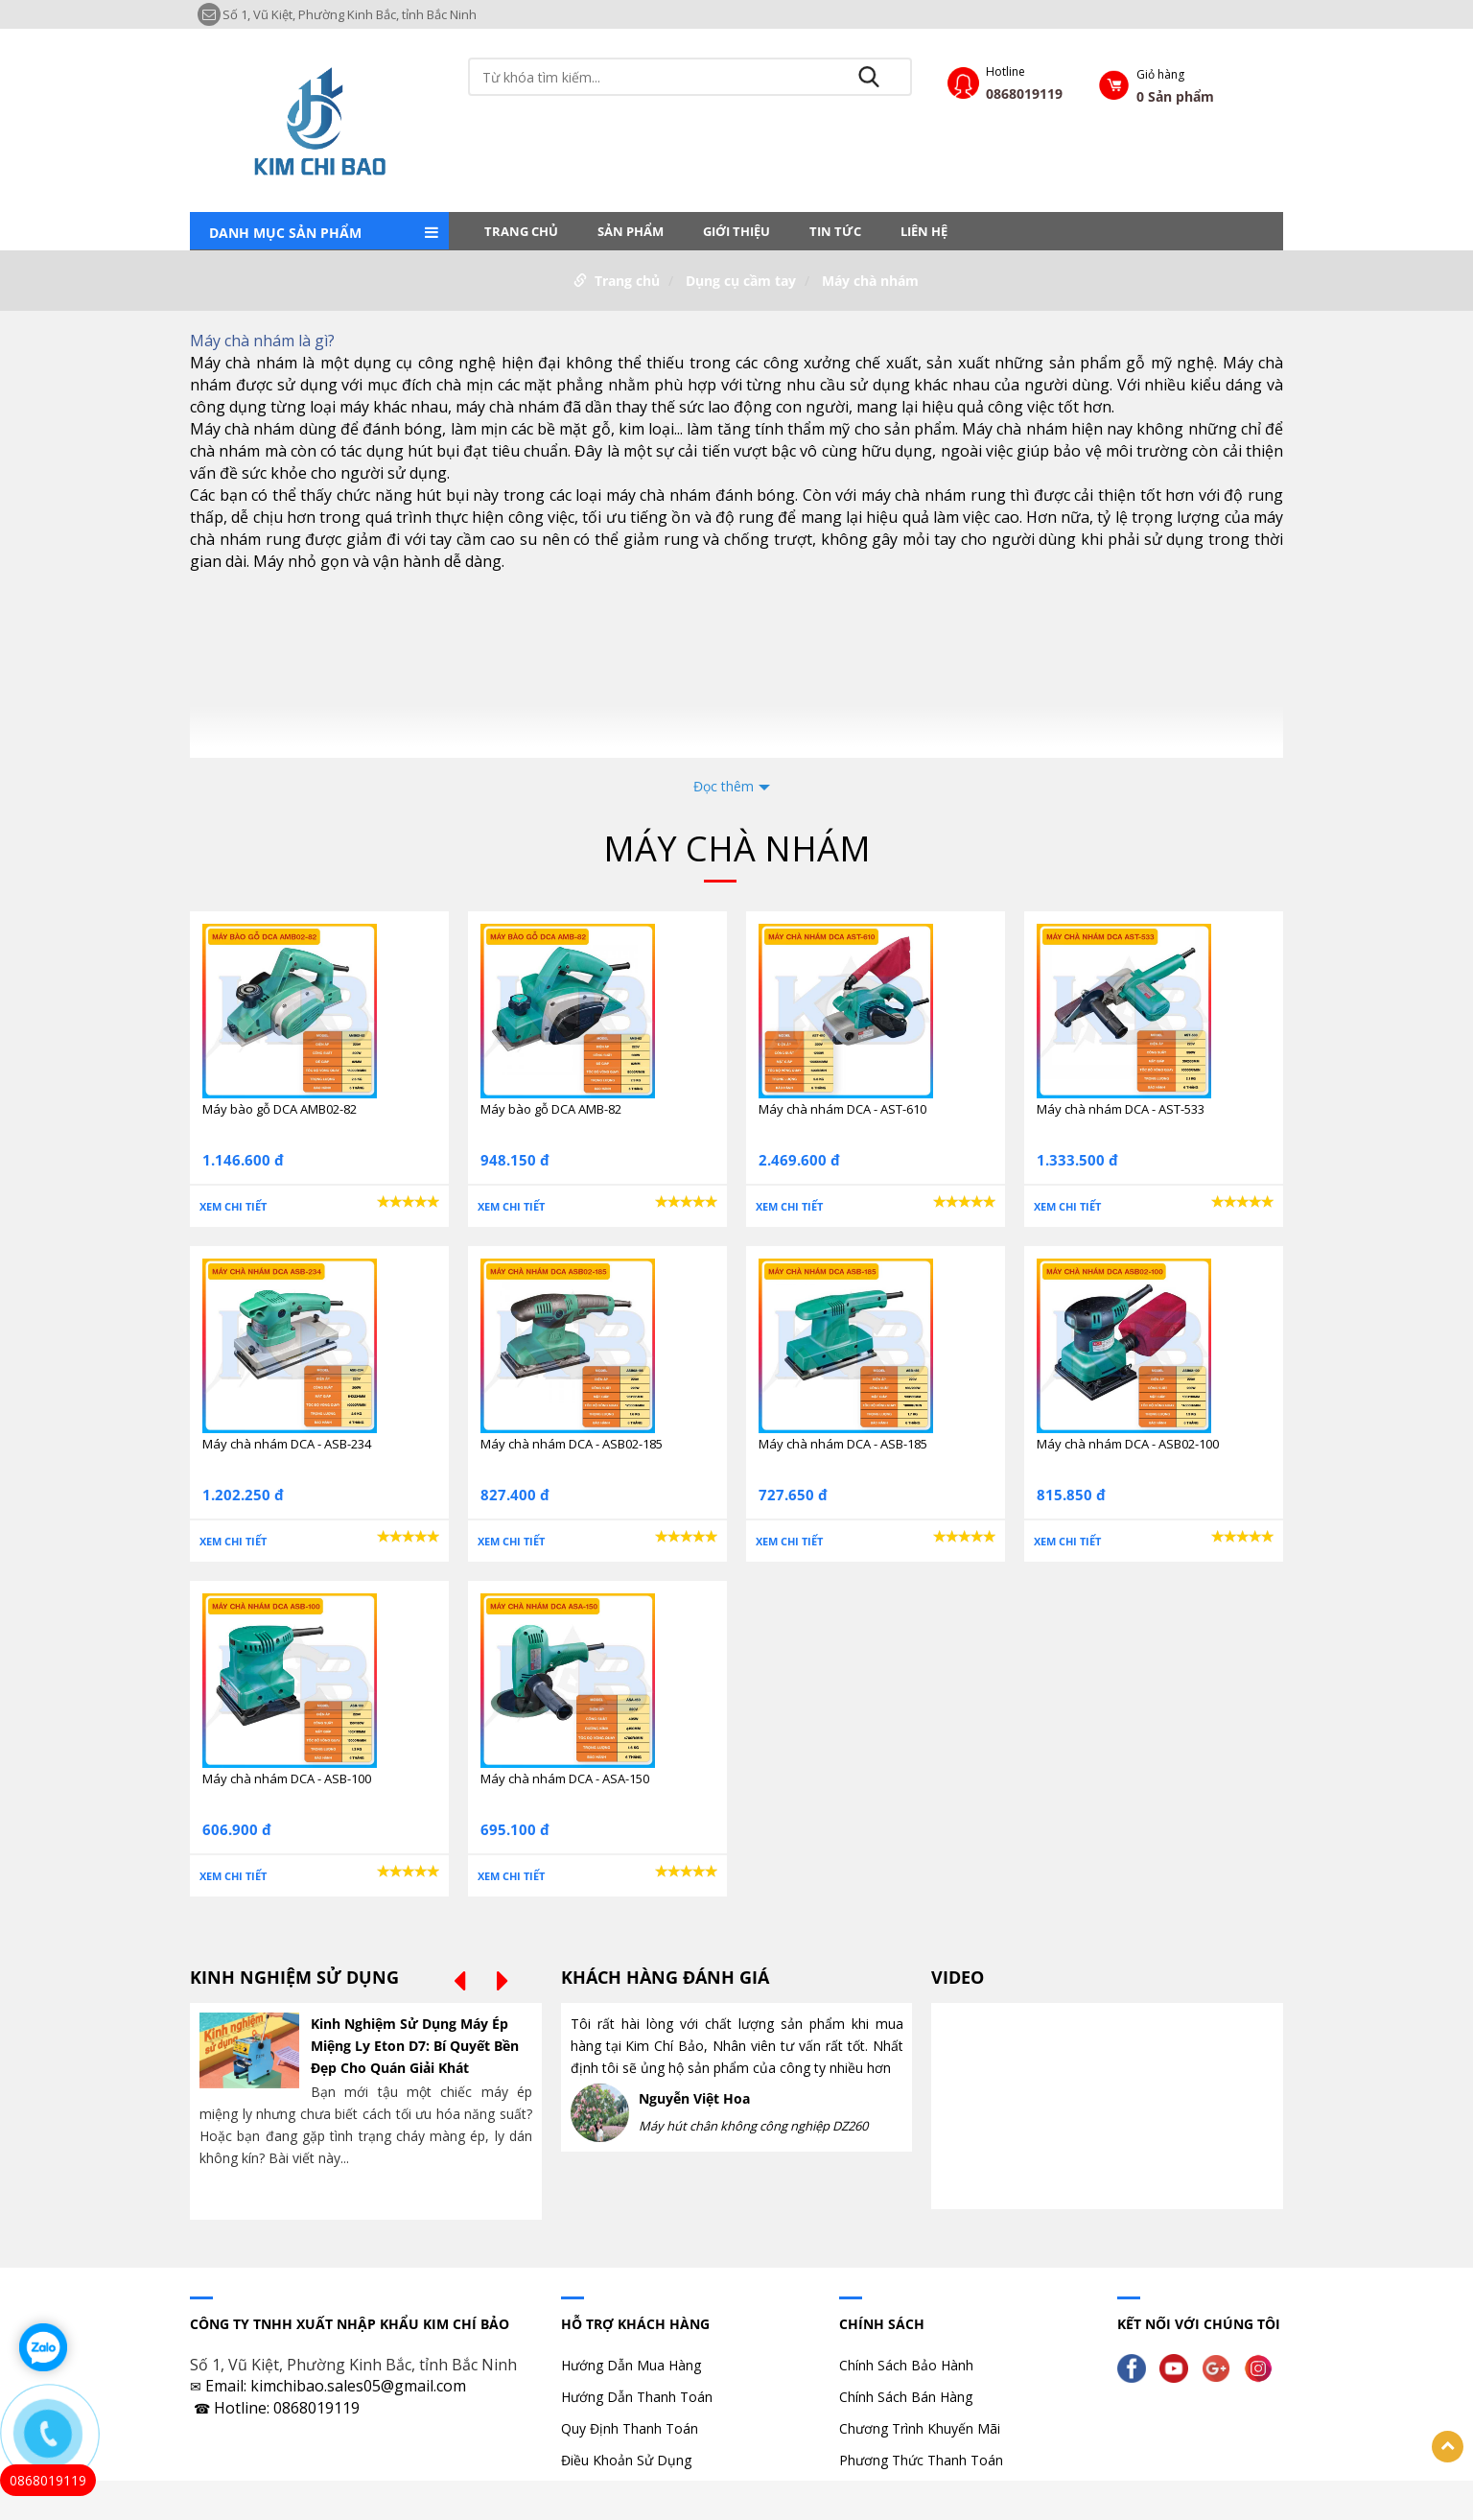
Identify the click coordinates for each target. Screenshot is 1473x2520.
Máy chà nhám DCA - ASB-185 (843, 1443)
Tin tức (835, 231)
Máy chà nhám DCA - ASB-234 (286, 1443)
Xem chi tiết (233, 1206)
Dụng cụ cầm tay (741, 280)
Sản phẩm (630, 231)
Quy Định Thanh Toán (629, 2428)
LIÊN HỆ (923, 231)
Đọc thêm (723, 786)
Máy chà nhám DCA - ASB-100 (286, 1778)
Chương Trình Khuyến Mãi (919, 2428)
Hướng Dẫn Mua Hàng (631, 2365)
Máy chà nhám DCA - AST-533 (1120, 1109)
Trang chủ (521, 231)
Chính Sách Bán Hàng (905, 2397)
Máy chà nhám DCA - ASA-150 (564, 1778)
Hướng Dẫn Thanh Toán (637, 2397)
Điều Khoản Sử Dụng (626, 2460)
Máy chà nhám (870, 280)
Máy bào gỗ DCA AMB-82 (550, 1109)
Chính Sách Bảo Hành (906, 2365)
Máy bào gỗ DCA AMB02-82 (279, 1109)
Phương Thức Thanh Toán (921, 2460)
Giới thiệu (736, 231)
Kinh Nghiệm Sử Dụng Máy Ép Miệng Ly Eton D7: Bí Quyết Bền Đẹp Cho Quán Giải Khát (415, 2045)
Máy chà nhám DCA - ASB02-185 (571, 1443)
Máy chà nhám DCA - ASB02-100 (1128, 1443)
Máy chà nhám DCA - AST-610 (842, 1109)
